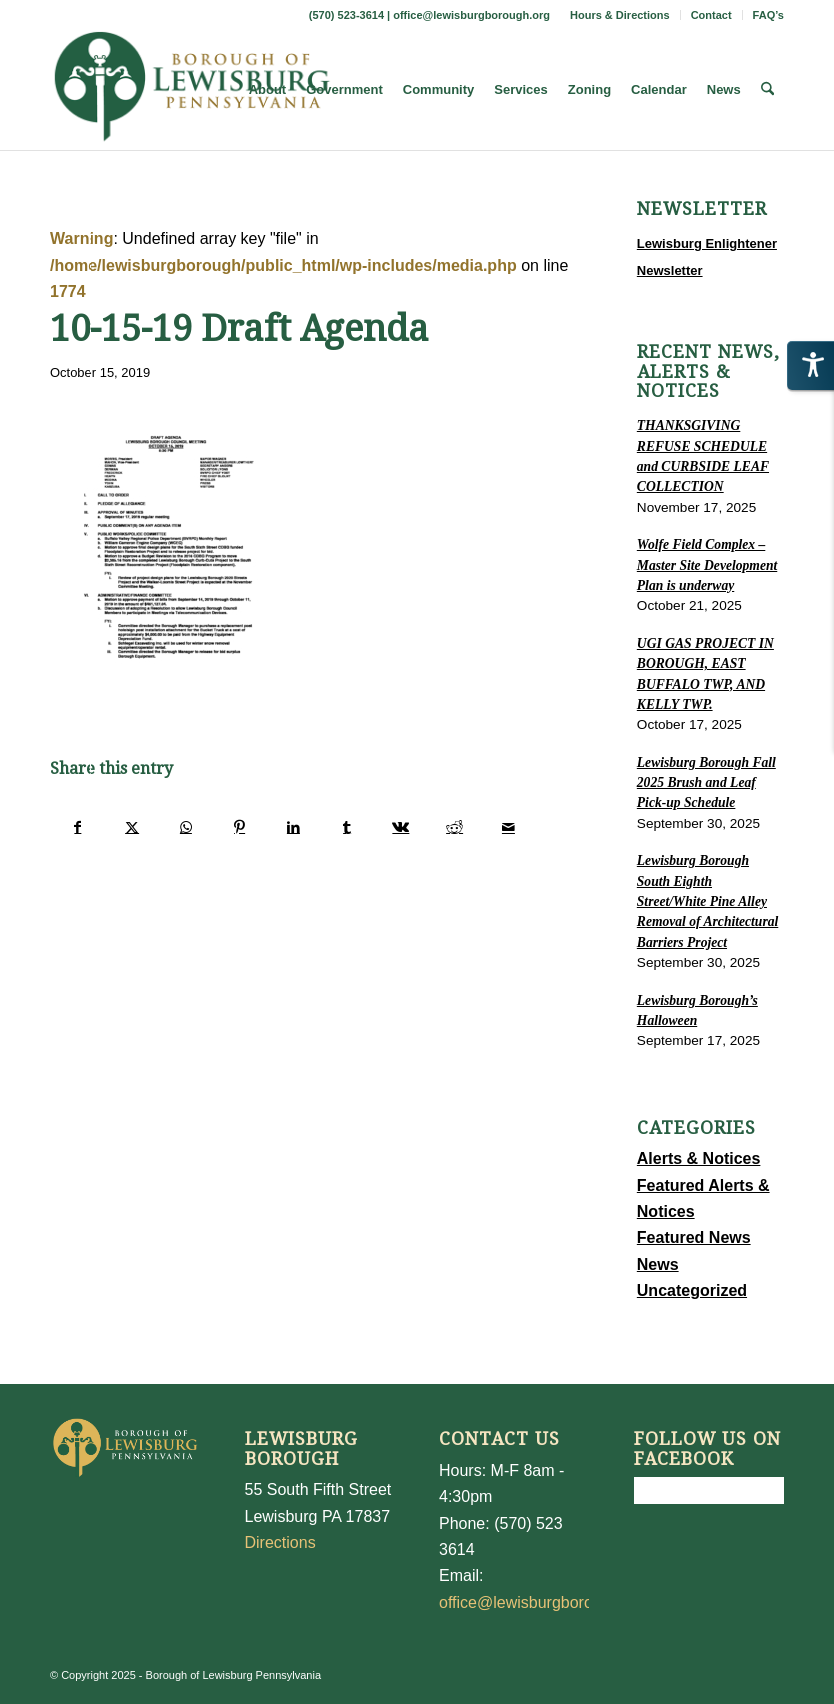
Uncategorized (692, 1290)
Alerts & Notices (699, 1158)
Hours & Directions (620, 15)
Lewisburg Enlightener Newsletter (707, 256)
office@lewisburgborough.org (471, 15)
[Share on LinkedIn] (293, 827)
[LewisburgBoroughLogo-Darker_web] (192, 90)
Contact (711, 15)
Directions (280, 1542)
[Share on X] (132, 827)
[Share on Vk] (401, 827)
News (658, 1264)
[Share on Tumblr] (347, 827)
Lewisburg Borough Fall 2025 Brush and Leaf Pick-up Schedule (706, 783)
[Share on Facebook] (78, 827)
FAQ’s (768, 15)
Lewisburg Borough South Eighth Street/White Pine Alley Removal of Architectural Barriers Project (707, 901)
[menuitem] (620, 15)
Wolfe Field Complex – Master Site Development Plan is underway (707, 565)
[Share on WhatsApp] (186, 827)
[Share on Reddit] (454, 827)
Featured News (694, 1237)
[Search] (767, 90)
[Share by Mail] (508, 827)
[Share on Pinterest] (239, 827)
